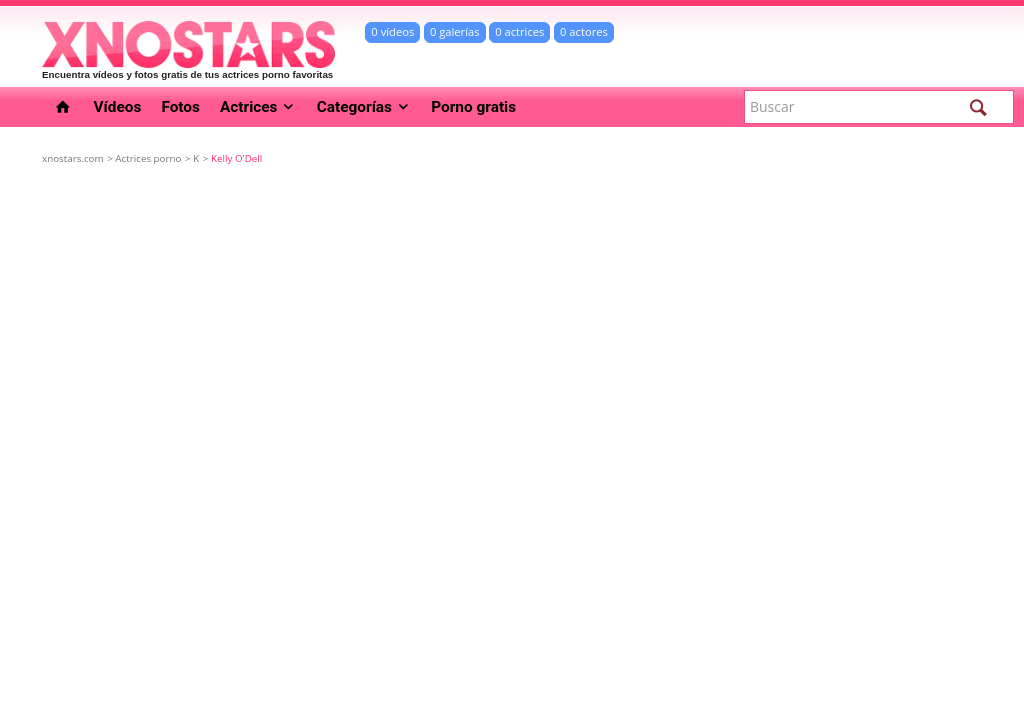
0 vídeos (392, 31)
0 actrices (519, 31)
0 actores (584, 31)
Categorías (364, 107)
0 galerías (455, 31)
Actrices (258, 107)
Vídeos (118, 107)
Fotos (180, 107)
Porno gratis (473, 107)
